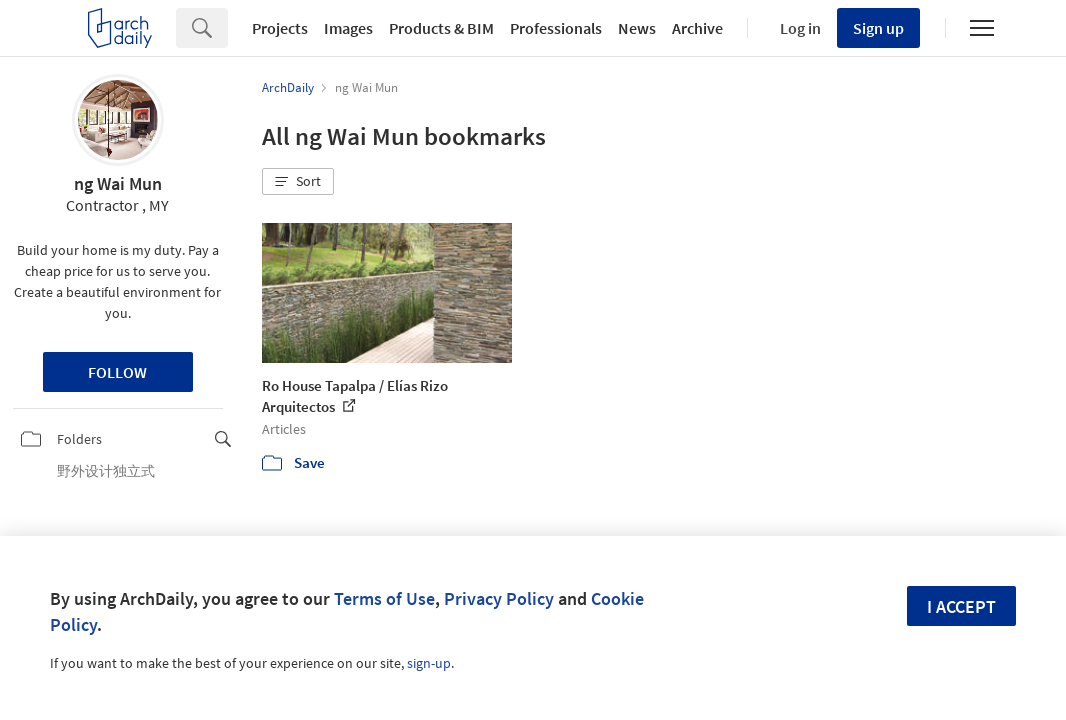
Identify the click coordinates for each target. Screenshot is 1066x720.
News (637, 28)
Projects (280, 28)
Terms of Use (384, 598)
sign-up (429, 663)
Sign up (878, 28)
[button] (298, 182)
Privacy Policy (499, 598)
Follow (117, 372)
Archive (697, 28)
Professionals (556, 28)
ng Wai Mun (118, 183)
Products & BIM (441, 28)
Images (348, 28)
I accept (961, 606)
